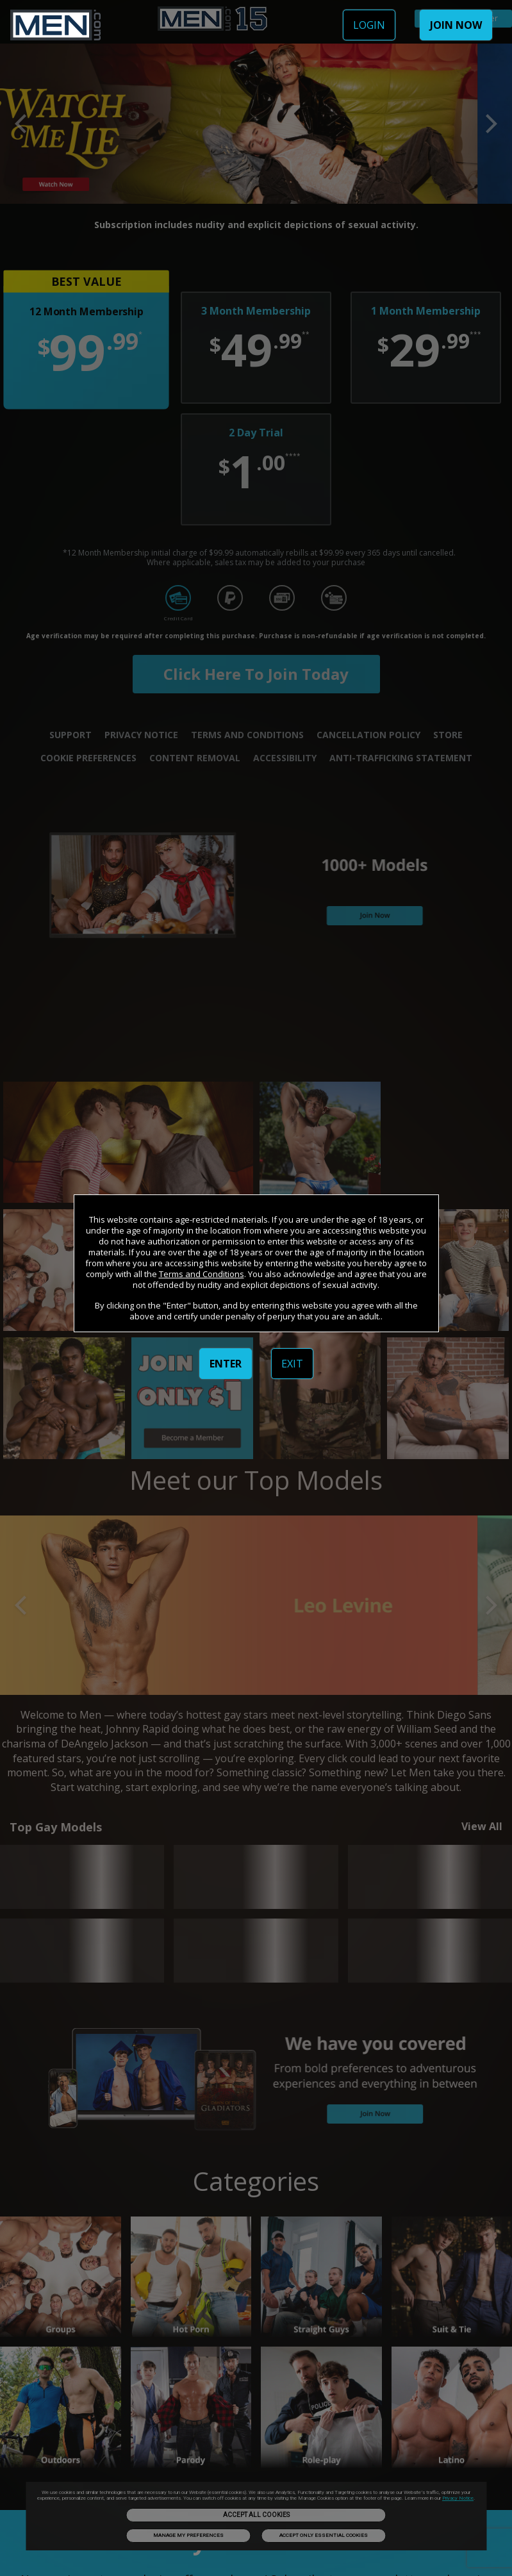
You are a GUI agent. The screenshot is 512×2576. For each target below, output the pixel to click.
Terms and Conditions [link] (201, 1274)
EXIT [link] (292, 1364)
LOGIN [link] (369, 25)
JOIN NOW (456, 25)
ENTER (226, 1364)
